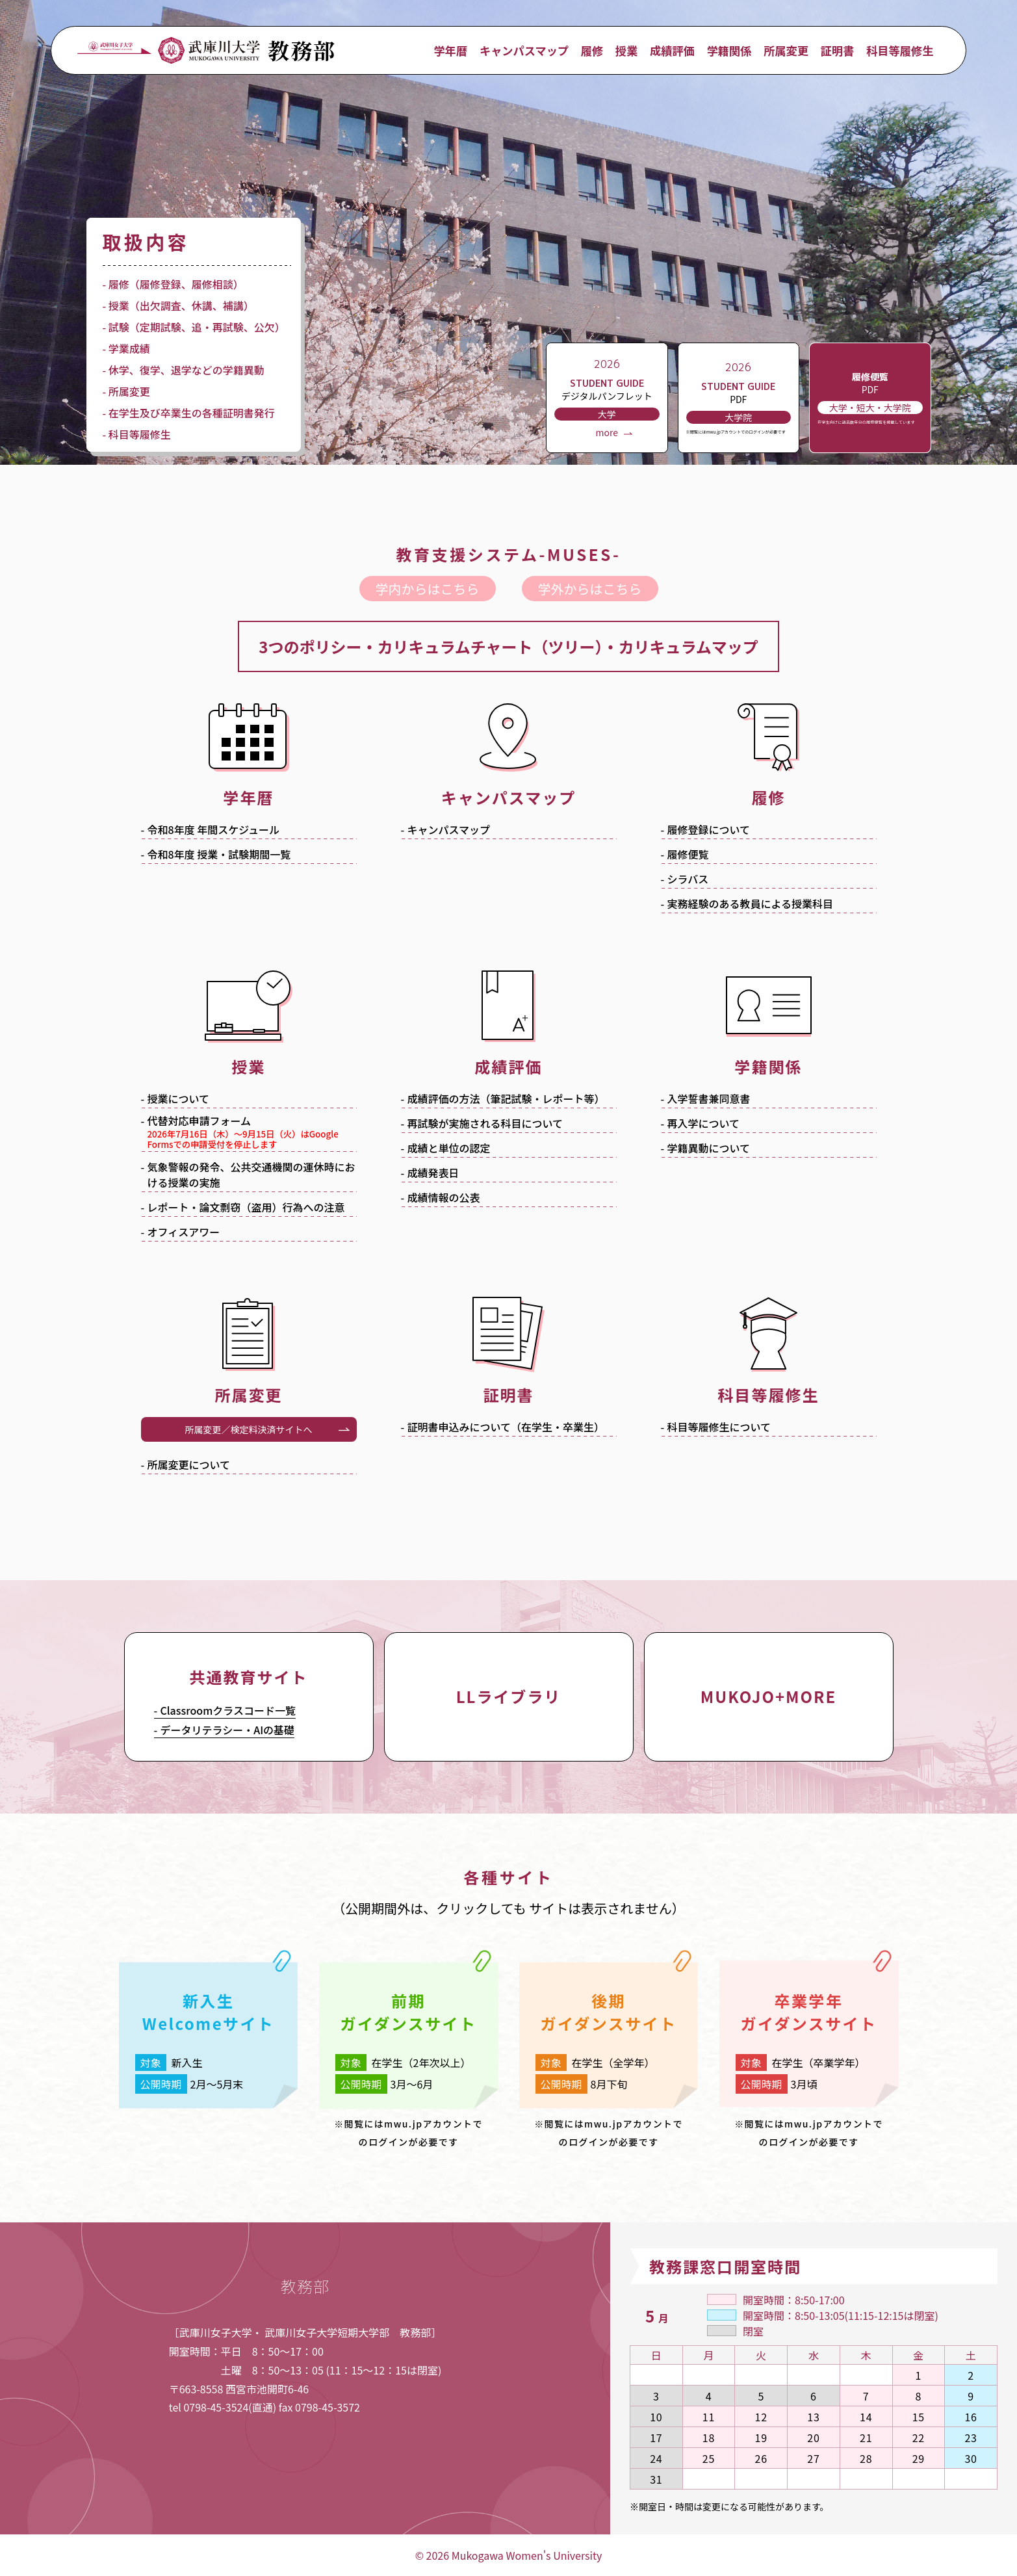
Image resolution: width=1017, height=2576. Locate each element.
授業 (626, 50)
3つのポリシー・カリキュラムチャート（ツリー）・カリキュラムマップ (508, 646)
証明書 (838, 50)
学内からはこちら (428, 588)
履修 (592, 50)
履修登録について (709, 829)
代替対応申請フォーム (252, 1132)
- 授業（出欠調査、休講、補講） (178, 305)
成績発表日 (433, 1172)
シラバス (688, 879)
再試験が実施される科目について (485, 1123)
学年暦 (451, 50)
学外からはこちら (590, 588)
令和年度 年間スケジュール (214, 829)
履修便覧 (688, 854)
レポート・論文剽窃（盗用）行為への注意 (246, 1207)
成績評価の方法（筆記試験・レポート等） (506, 1098)
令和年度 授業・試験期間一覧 (219, 854)
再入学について (703, 1123)
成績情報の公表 (443, 1197)
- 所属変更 (126, 391)
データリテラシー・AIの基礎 (228, 1729)
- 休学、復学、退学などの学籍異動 (183, 370)
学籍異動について (709, 1148)
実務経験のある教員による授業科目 (750, 903)
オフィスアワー (184, 1232)
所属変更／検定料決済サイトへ (249, 1429)
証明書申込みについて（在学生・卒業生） (506, 1427)
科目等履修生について (719, 1427)
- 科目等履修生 (137, 434)
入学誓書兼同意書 (709, 1098)
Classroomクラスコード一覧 (228, 1710)
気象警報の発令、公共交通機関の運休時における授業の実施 (251, 1174)
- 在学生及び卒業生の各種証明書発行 (189, 413)
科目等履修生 (899, 50)
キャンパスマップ (524, 50)
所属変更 (786, 50)
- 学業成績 (126, 348)
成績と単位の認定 (449, 1148)
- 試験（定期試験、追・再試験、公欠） (194, 327)
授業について (179, 1098)
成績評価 (672, 50)
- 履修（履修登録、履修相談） (173, 284)
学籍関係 (729, 50)
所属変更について (189, 1464)
